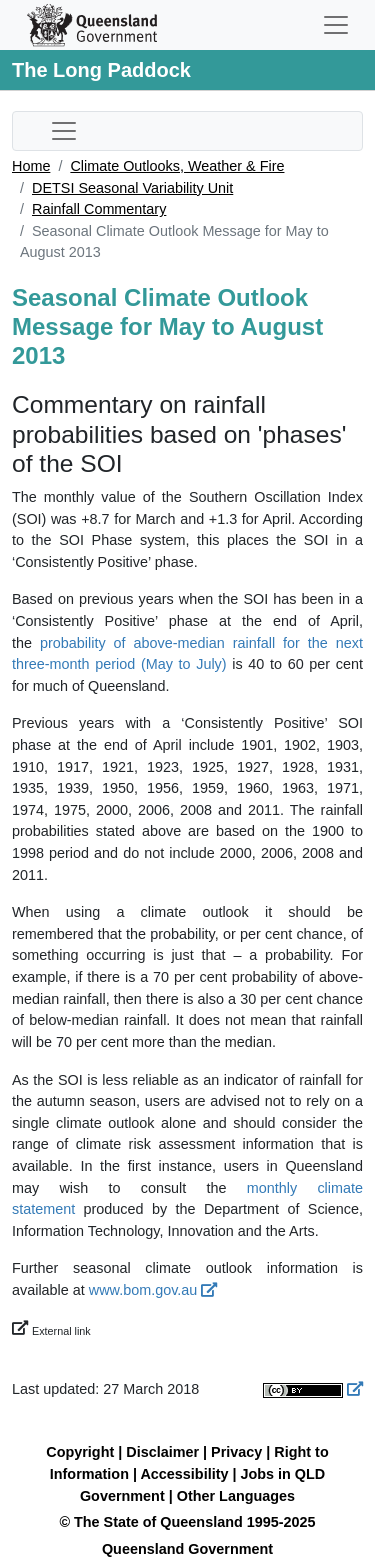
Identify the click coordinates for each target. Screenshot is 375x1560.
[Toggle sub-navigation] (64, 131)
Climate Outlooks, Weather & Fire (177, 166)
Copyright (80, 1452)
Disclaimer (162, 1452)
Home (31, 166)
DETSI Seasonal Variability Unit (132, 188)
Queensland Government (187, 1549)
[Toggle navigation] (336, 25)
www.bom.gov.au (153, 1290)
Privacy (236, 1452)
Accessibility (184, 1474)
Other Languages (236, 1496)
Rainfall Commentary (99, 209)
